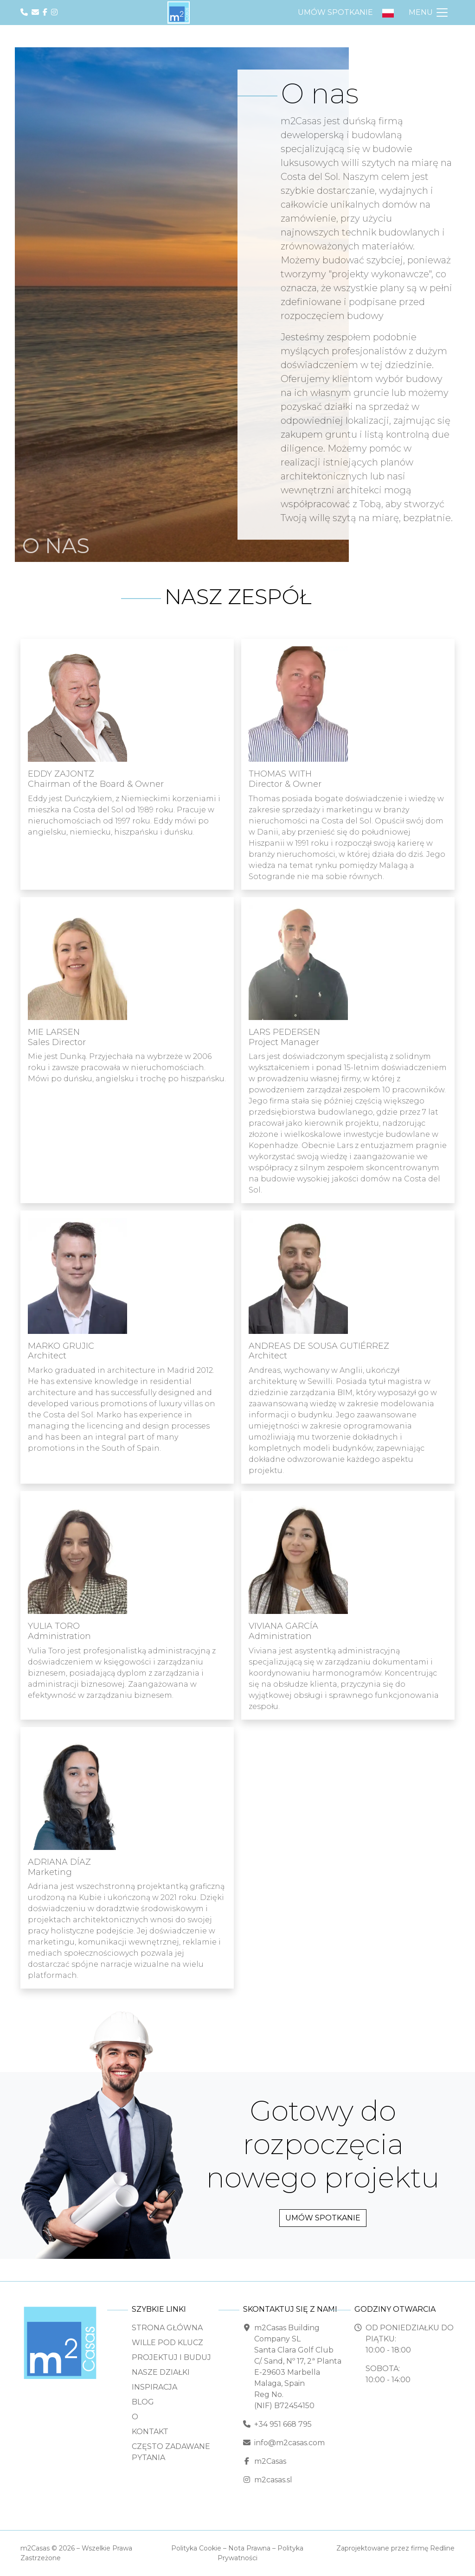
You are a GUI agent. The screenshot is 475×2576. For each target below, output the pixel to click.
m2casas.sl (273, 2479)
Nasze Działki (161, 2372)
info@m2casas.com (289, 2442)
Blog (143, 2401)
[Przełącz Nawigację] (429, 12)
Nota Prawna (249, 2548)
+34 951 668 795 (283, 2424)
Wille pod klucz (167, 2342)
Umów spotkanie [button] (335, 12)
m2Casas (270, 2461)
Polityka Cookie (196, 2548)
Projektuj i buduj (171, 2357)
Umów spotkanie (322, 2217)
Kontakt (150, 2431)
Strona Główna (167, 2327)
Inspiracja (154, 2387)
